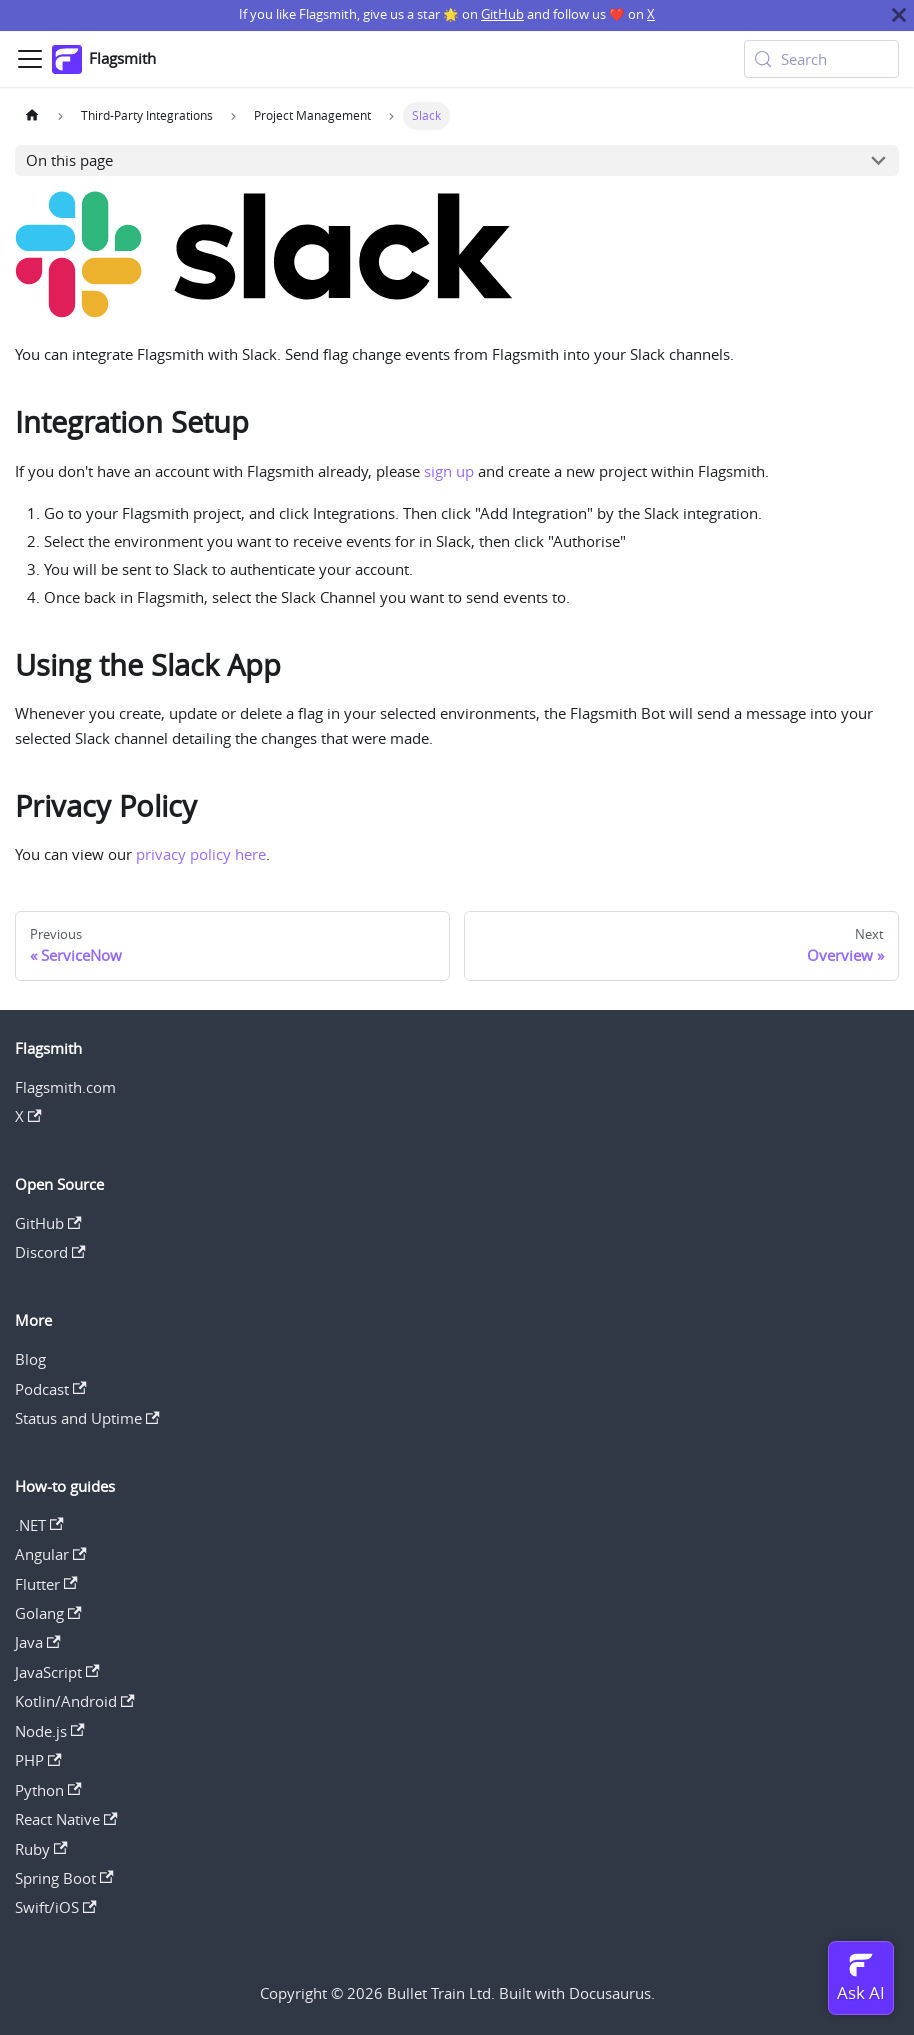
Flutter (46, 1584)
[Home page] (32, 116)
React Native (66, 1819)
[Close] (899, 15)
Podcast (51, 1389)
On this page (69, 160)
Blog (30, 1359)
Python (48, 1790)
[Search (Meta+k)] (822, 59)
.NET (39, 1525)
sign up (449, 471)
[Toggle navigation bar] (30, 59)
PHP (38, 1760)
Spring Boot (64, 1878)
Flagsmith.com (65, 1087)
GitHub (502, 14)
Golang (48, 1613)
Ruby (41, 1849)
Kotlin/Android (75, 1701)
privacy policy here (201, 854)
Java (38, 1642)
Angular (51, 1554)
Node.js (50, 1731)
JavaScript (57, 1672)
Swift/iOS (56, 1907)
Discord (50, 1252)
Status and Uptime (87, 1418)
